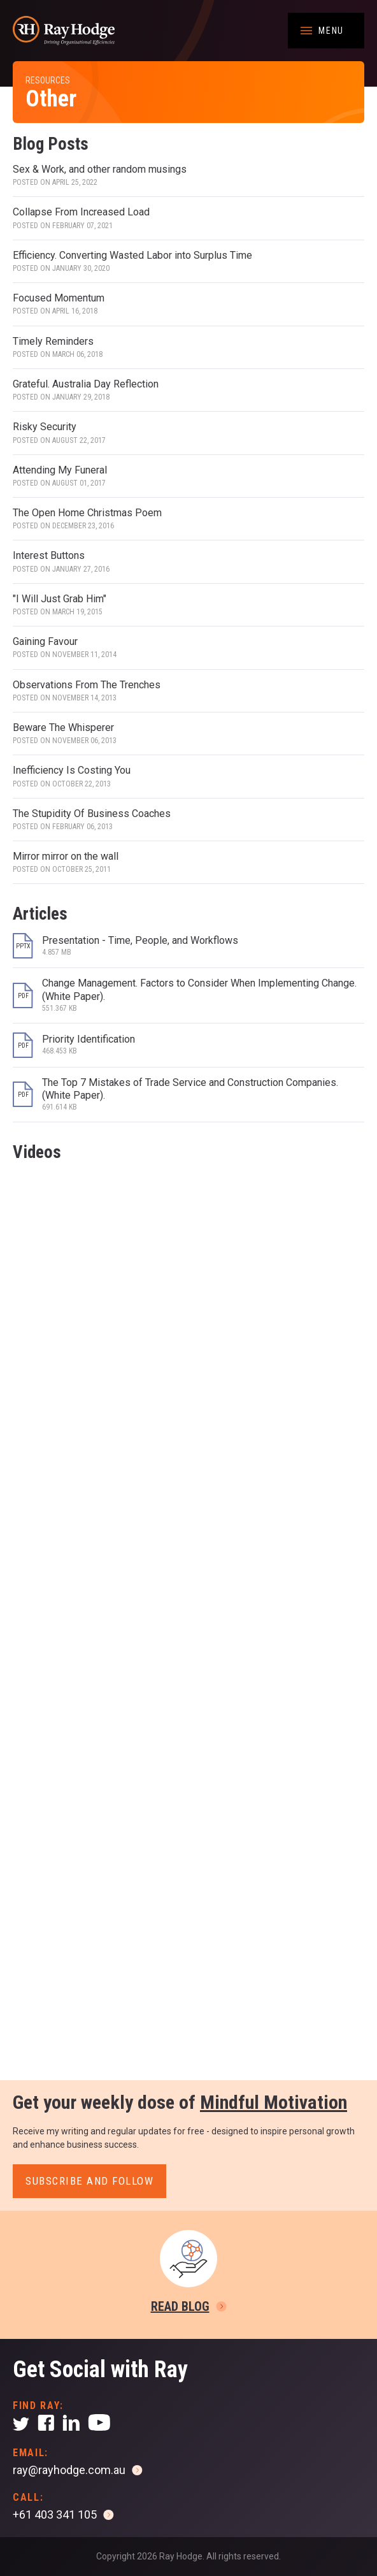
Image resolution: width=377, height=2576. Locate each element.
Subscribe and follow (89, 2180)
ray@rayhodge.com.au (69, 2470)
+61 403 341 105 (55, 2514)
